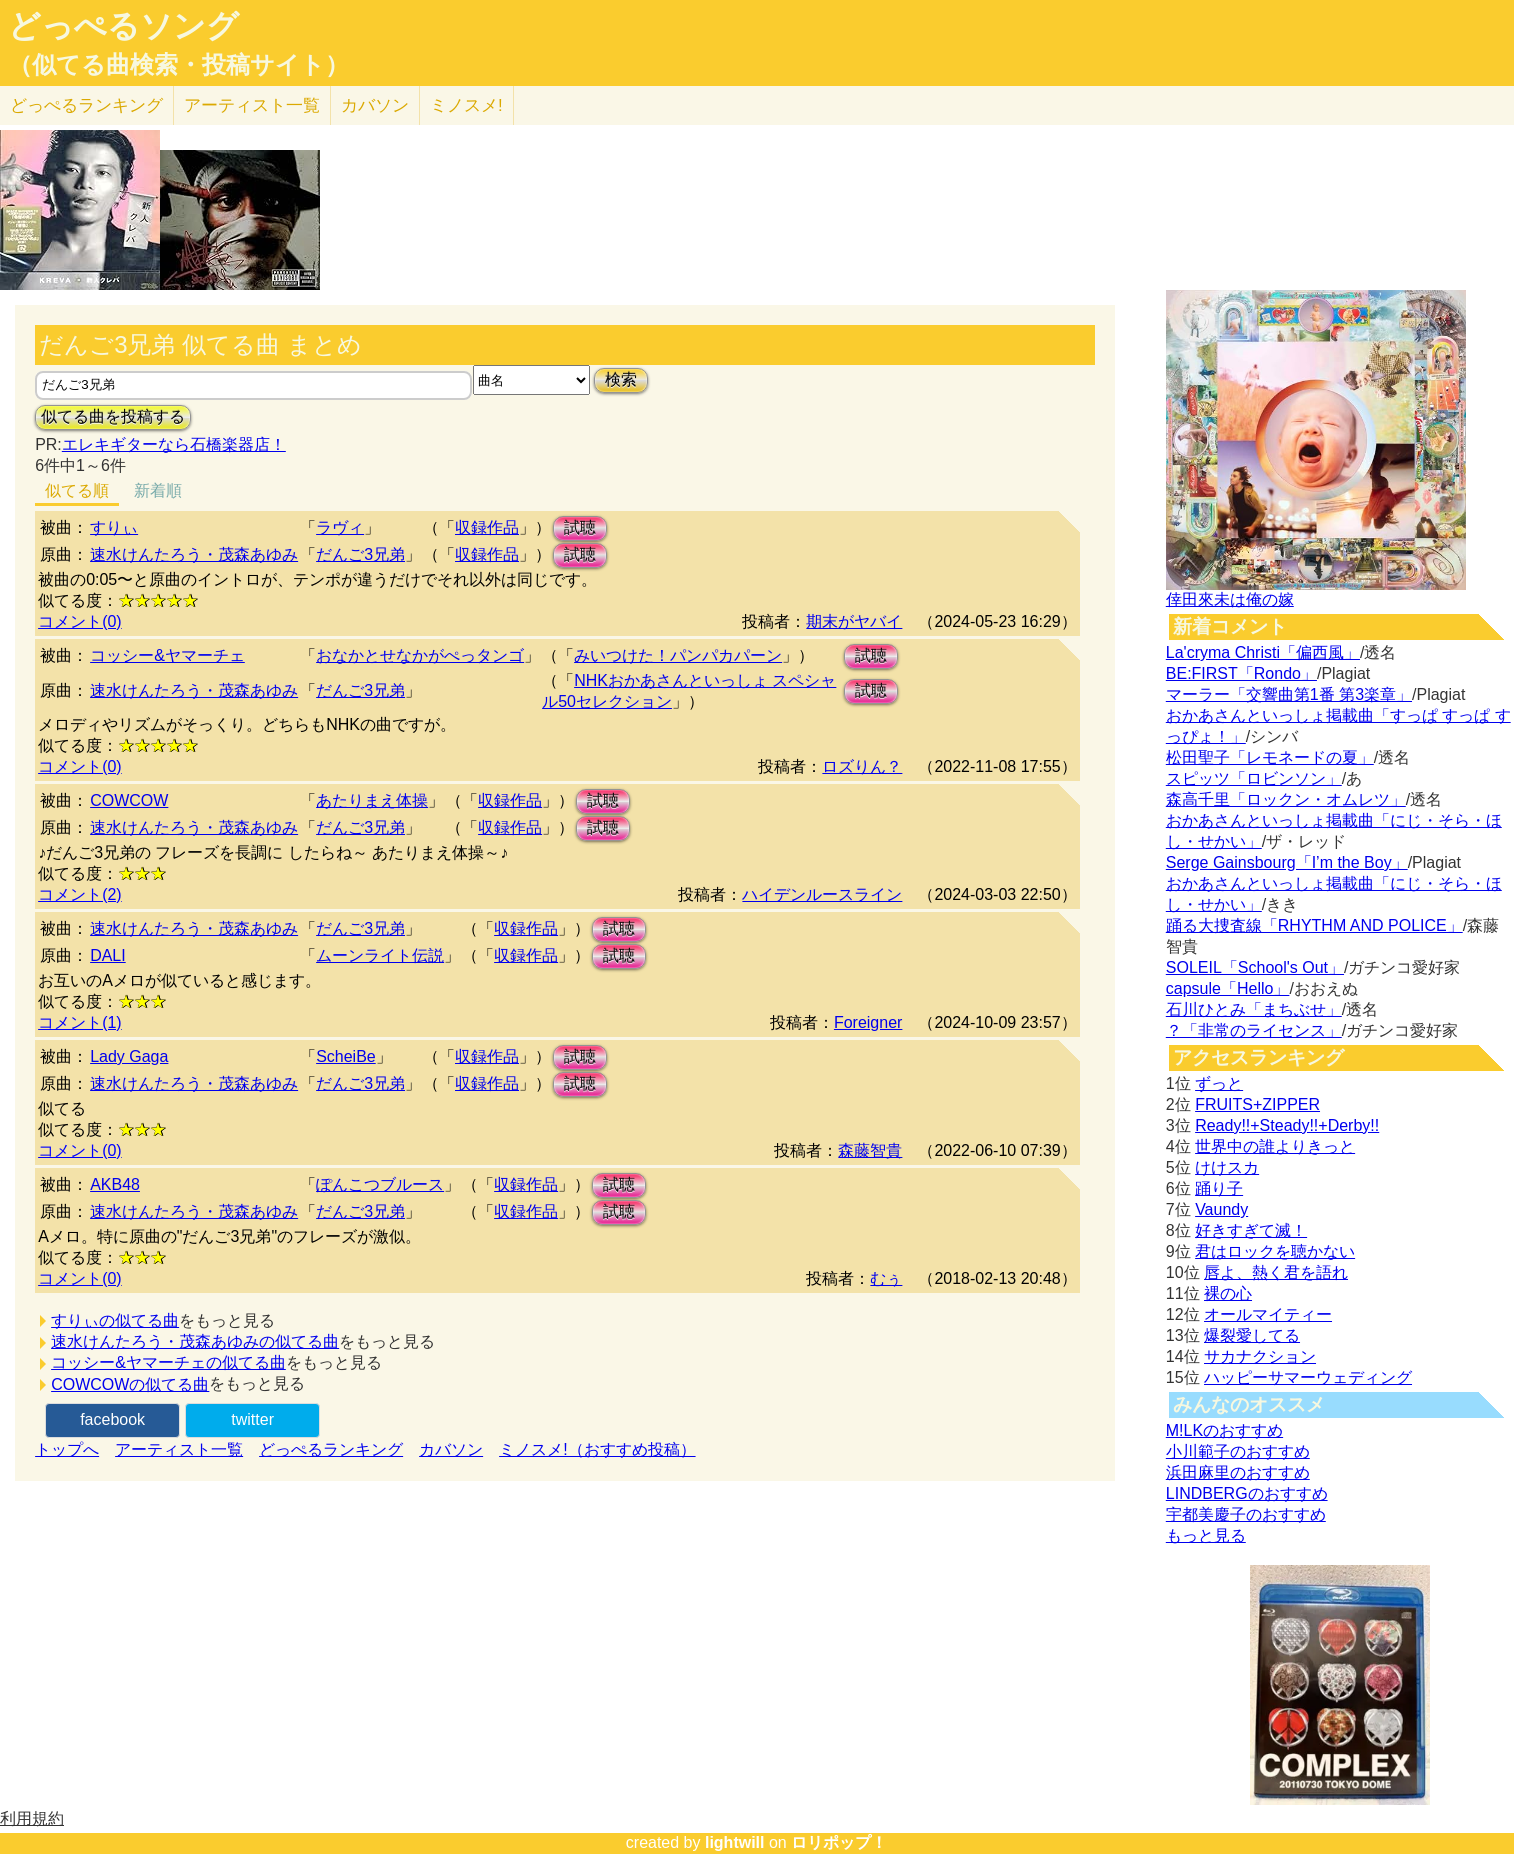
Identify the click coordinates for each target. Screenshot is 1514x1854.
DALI (108, 955)
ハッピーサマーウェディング (1308, 1377)
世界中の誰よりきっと (1275, 1146)
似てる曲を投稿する (113, 416)
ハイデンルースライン (822, 894)
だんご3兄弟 (360, 554)
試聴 (580, 527)
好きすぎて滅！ (1251, 1230)
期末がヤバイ (854, 621)
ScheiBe (346, 1056)
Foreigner (868, 1022)
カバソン (375, 105)
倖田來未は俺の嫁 (1230, 599)
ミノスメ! (466, 105)
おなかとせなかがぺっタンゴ (420, 655)
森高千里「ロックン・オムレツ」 (1286, 799)
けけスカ (1227, 1167)
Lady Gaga (129, 1056)
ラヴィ (340, 527)
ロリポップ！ (839, 1842)
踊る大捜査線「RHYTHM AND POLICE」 (1314, 925)
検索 (621, 379)
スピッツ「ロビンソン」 (1254, 778)
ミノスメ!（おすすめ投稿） (597, 1449)
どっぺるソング (123, 26)
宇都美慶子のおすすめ (1246, 1514)
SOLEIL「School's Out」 (1255, 967)
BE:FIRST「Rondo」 (1241, 673)
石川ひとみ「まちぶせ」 (1254, 1009)
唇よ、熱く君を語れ (1276, 1272)
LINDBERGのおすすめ (1247, 1493)
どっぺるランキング (331, 1449)
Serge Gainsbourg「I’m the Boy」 (1287, 862)
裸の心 (1228, 1293)
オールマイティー (1268, 1314)
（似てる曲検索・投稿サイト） (178, 65)
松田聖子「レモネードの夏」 (1270, 757)
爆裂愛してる (1252, 1335)
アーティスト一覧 (179, 1449)
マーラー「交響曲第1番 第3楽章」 (1289, 694)
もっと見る (1206, 1535)
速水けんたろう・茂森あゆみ (194, 554)
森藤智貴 (870, 1150)
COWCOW (129, 800)
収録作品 (487, 527)
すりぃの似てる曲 (115, 1320)
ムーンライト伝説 (380, 955)
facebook (112, 1419)
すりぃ (114, 527)
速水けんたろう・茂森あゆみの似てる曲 (195, 1341)
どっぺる (86, 105)
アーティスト (252, 105)
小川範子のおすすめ (1238, 1451)
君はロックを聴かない (1275, 1251)
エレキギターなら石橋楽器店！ (174, 444)
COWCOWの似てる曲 (130, 1384)
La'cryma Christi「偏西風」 (1263, 652)
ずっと (1219, 1083)
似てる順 (77, 490)
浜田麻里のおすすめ (1238, 1472)
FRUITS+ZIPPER (1257, 1104)
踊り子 (1219, 1188)
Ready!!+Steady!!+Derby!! (1287, 1125)
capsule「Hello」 (1228, 988)
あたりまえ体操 (372, 800)
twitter (252, 1419)
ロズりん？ (862, 766)
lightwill (735, 1842)
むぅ (886, 1278)
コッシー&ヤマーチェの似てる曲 (168, 1362)
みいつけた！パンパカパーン (678, 655)
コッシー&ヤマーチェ (167, 655)
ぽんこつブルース (380, 1184)
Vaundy (1221, 1209)
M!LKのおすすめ (1224, 1430)
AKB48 (115, 1184)
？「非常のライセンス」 (1254, 1030)
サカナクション (1260, 1356)
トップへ (67, 1449)
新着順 (158, 490)
